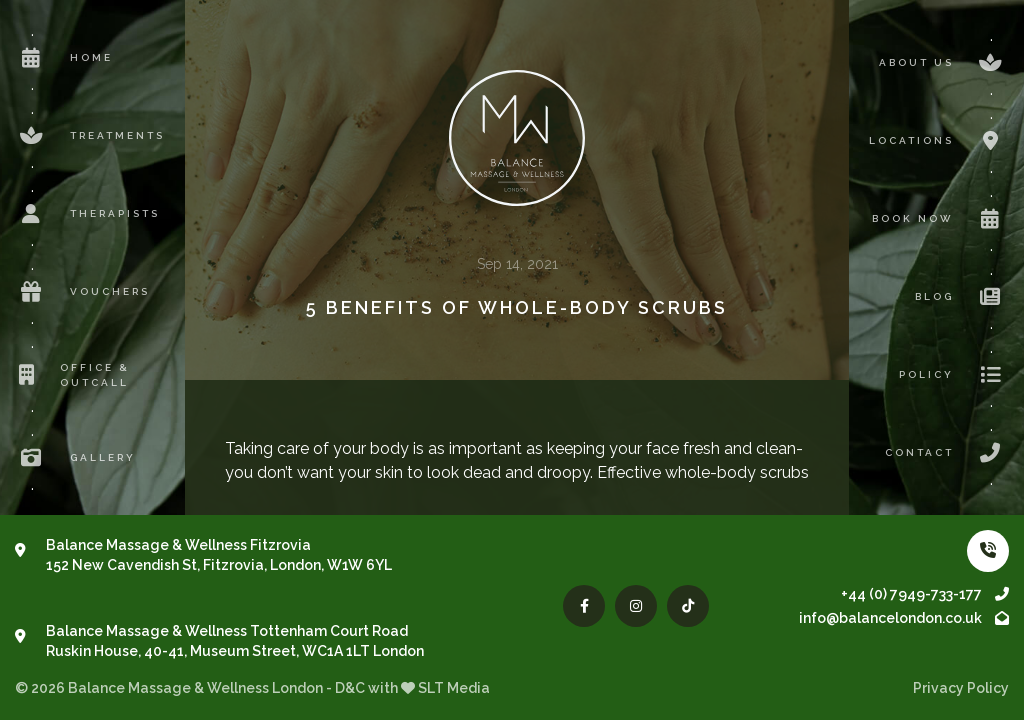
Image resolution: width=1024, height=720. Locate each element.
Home (64, 58)
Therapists (87, 214)
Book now (940, 219)
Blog (962, 297)
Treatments (90, 136)
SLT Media (454, 688)
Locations (939, 141)
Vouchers (82, 292)
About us (944, 63)
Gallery (75, 458)
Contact (947, 453)
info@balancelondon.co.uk (904, 618)
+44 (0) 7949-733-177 (925, 594)
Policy (954, 375)
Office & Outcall (72, 375)
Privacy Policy (961, 688)
